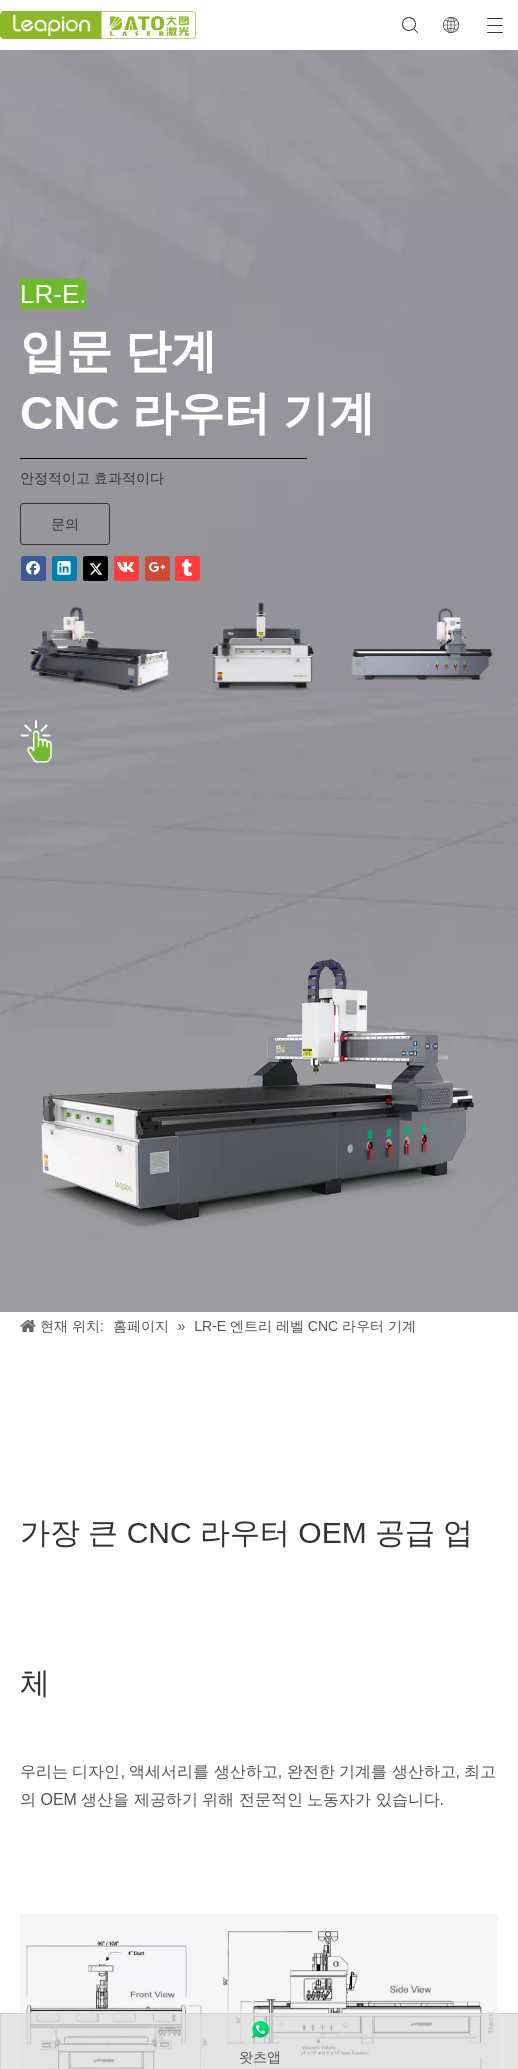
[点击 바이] (37, 741)
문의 (65, 524)
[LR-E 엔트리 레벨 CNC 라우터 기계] (259, 1096)
